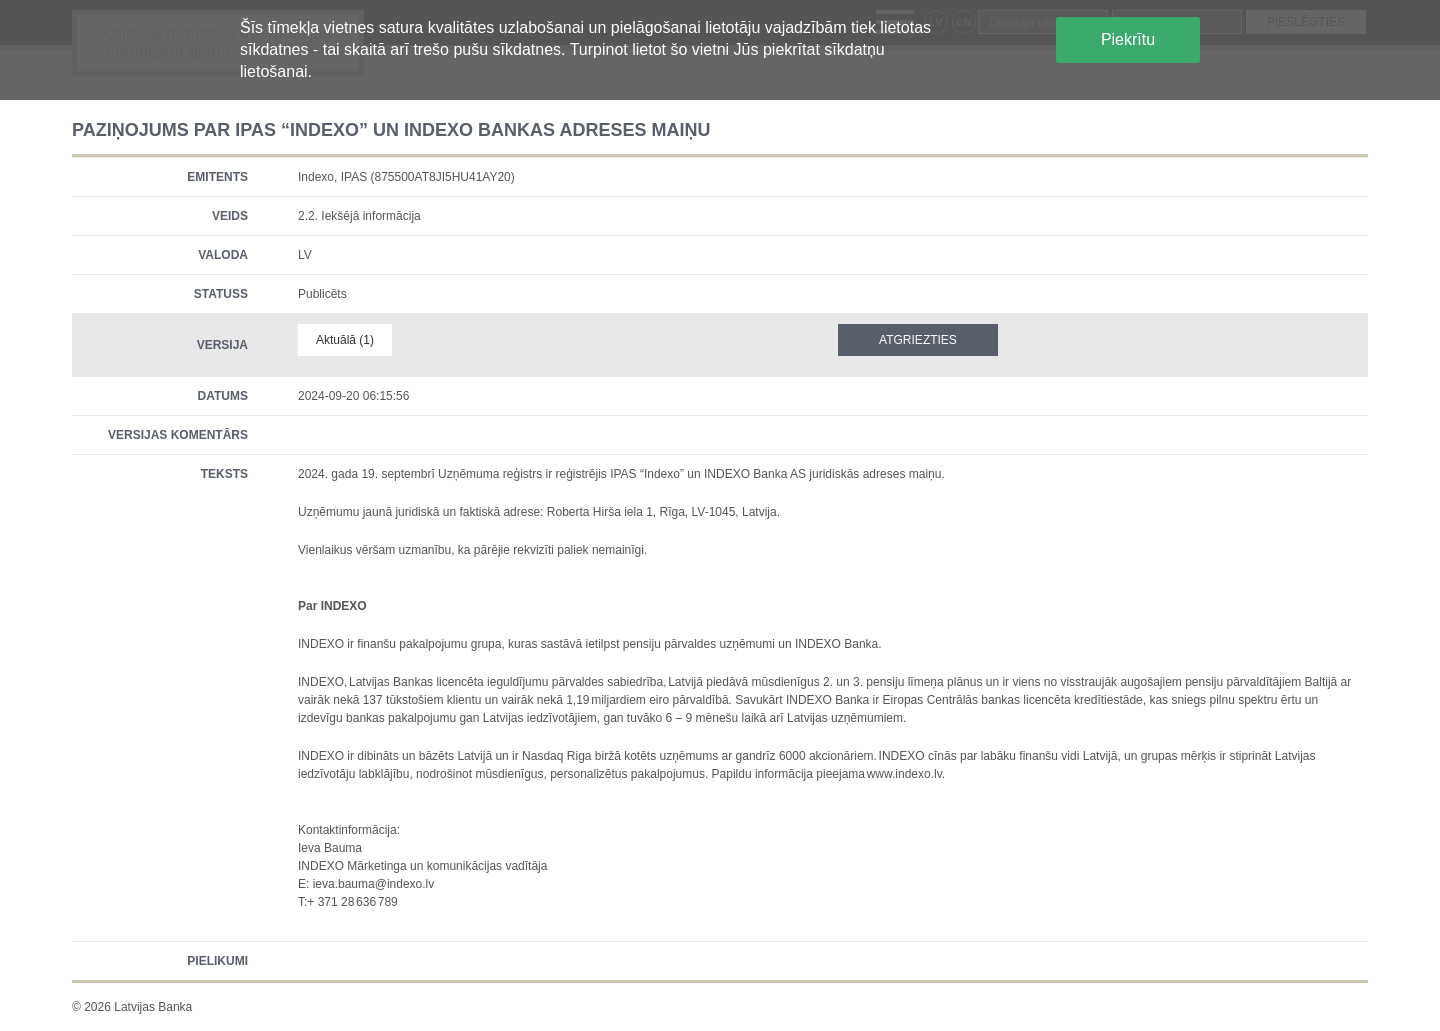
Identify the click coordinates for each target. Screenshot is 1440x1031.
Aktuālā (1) (345, 340)
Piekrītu (1128, 39)
